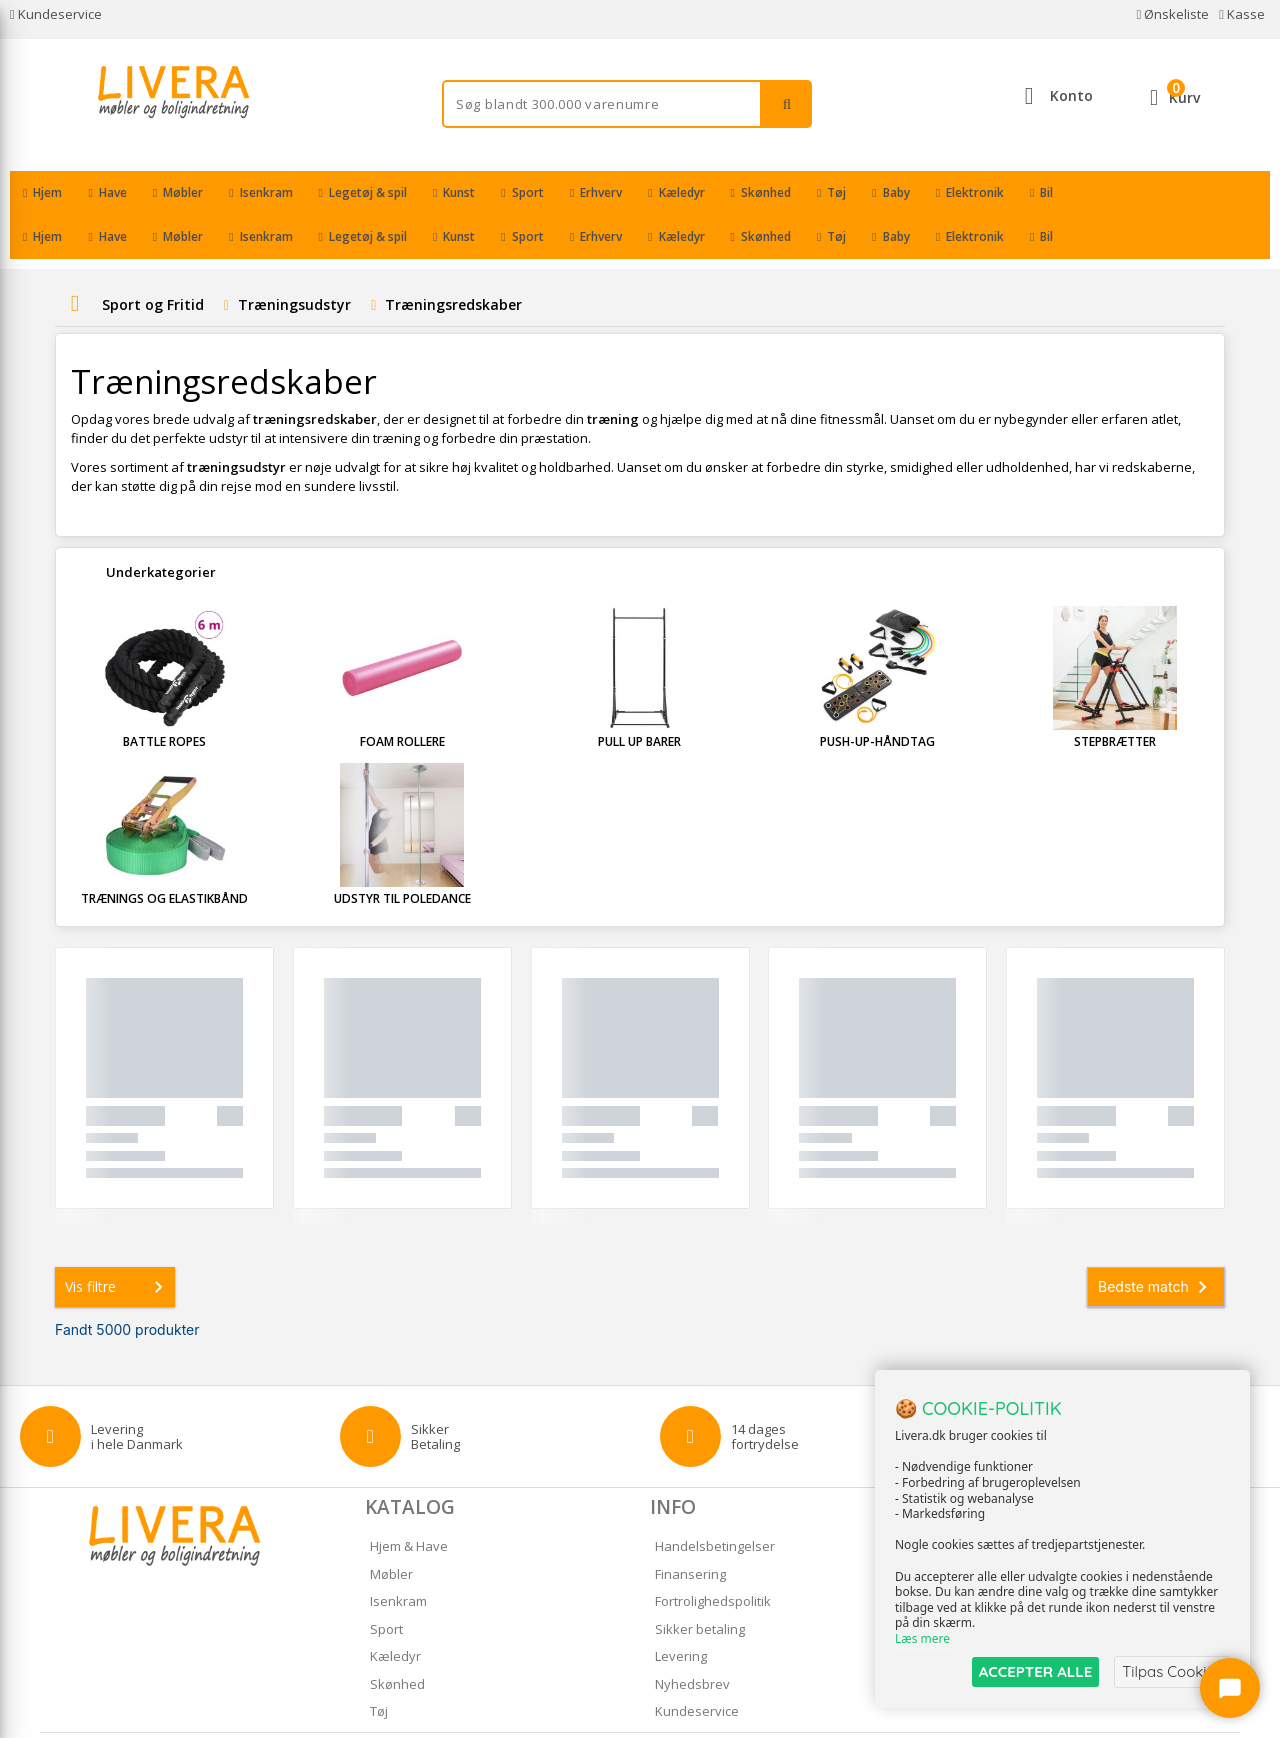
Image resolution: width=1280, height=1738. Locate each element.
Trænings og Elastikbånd (164, 854)
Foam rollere (402, 697)
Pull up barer (639, 697)
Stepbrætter (1115, 697)
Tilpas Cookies (1172, 1671)
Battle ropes (164, 697)
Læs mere (922, 1639)
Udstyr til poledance (402, 854)
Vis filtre (118, 1243)
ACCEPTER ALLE (1035, 1671)
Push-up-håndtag (877, 697)
